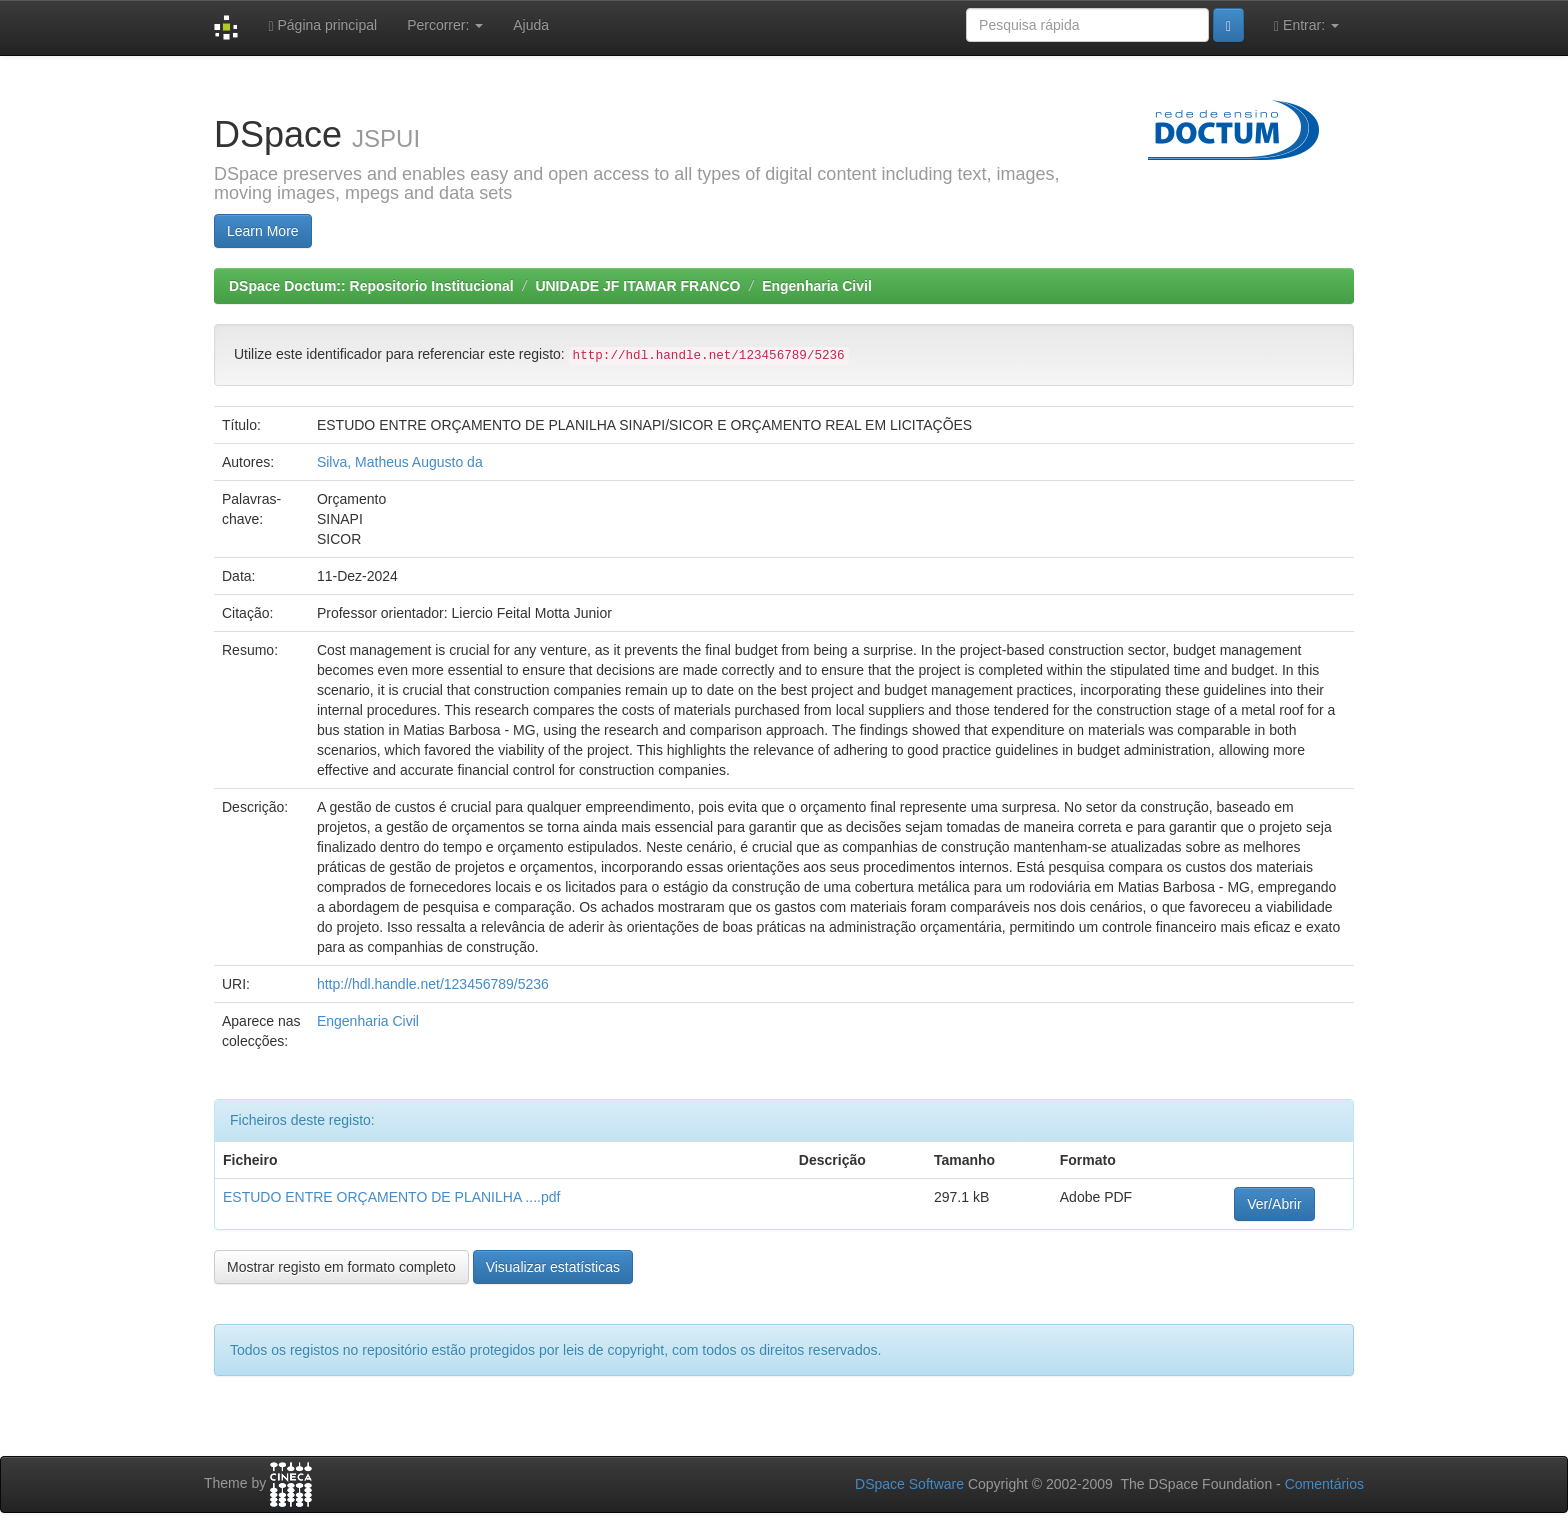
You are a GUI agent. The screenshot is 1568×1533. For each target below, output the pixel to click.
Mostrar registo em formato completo (341, 1267)
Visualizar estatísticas (553, 1267)
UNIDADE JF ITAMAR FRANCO (637, 286)
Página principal (322, 25)
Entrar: (1306, 25)
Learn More (263, 231)
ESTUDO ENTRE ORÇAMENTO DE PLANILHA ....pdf (391, 1197)
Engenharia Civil (817, 286)
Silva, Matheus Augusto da (400, 462)
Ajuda (531, 25)
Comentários (1324, 1484)
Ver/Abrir (1274, 1204)
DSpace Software (909, 1484)
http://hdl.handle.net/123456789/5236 (433, 984)
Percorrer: (445, 25)
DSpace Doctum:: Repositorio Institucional (371, 286)
